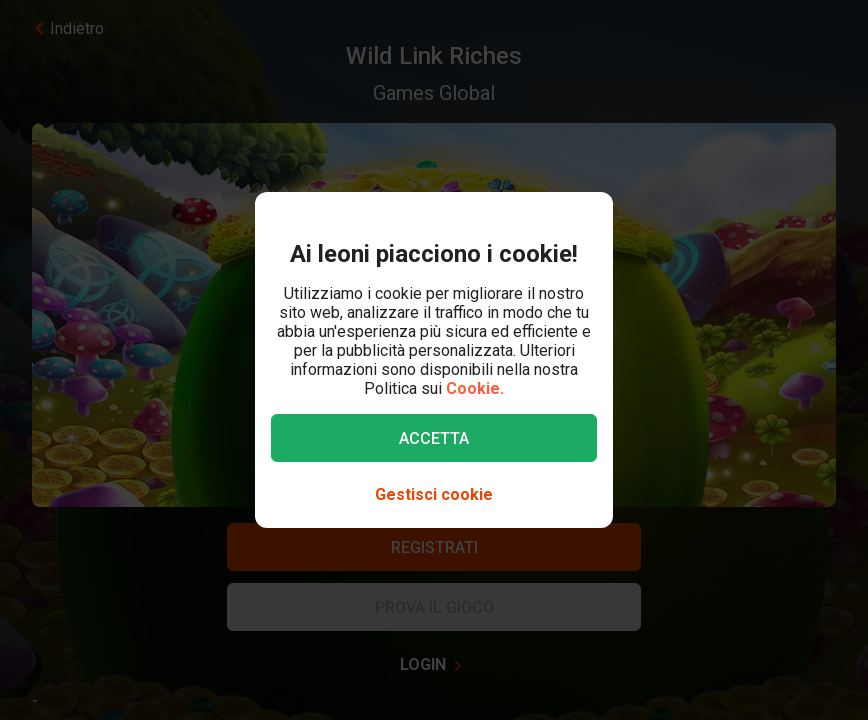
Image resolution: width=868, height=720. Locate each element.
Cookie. (475, 388)
